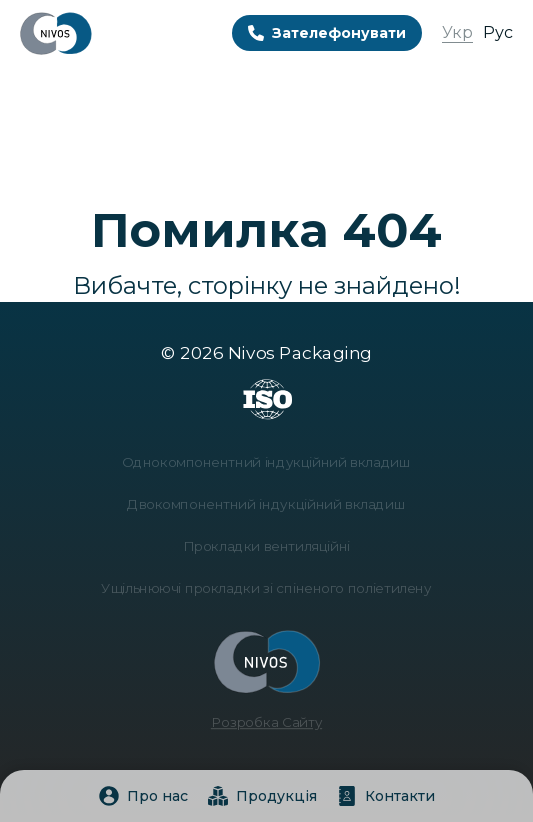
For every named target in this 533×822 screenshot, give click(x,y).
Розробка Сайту (267, 716)
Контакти (386, 796)
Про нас (143, 796)
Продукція (262, 796)
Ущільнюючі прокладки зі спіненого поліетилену (266, 587)
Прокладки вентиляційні (267, 546)
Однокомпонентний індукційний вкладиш (267, 465)
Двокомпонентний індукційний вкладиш (266, 506)
